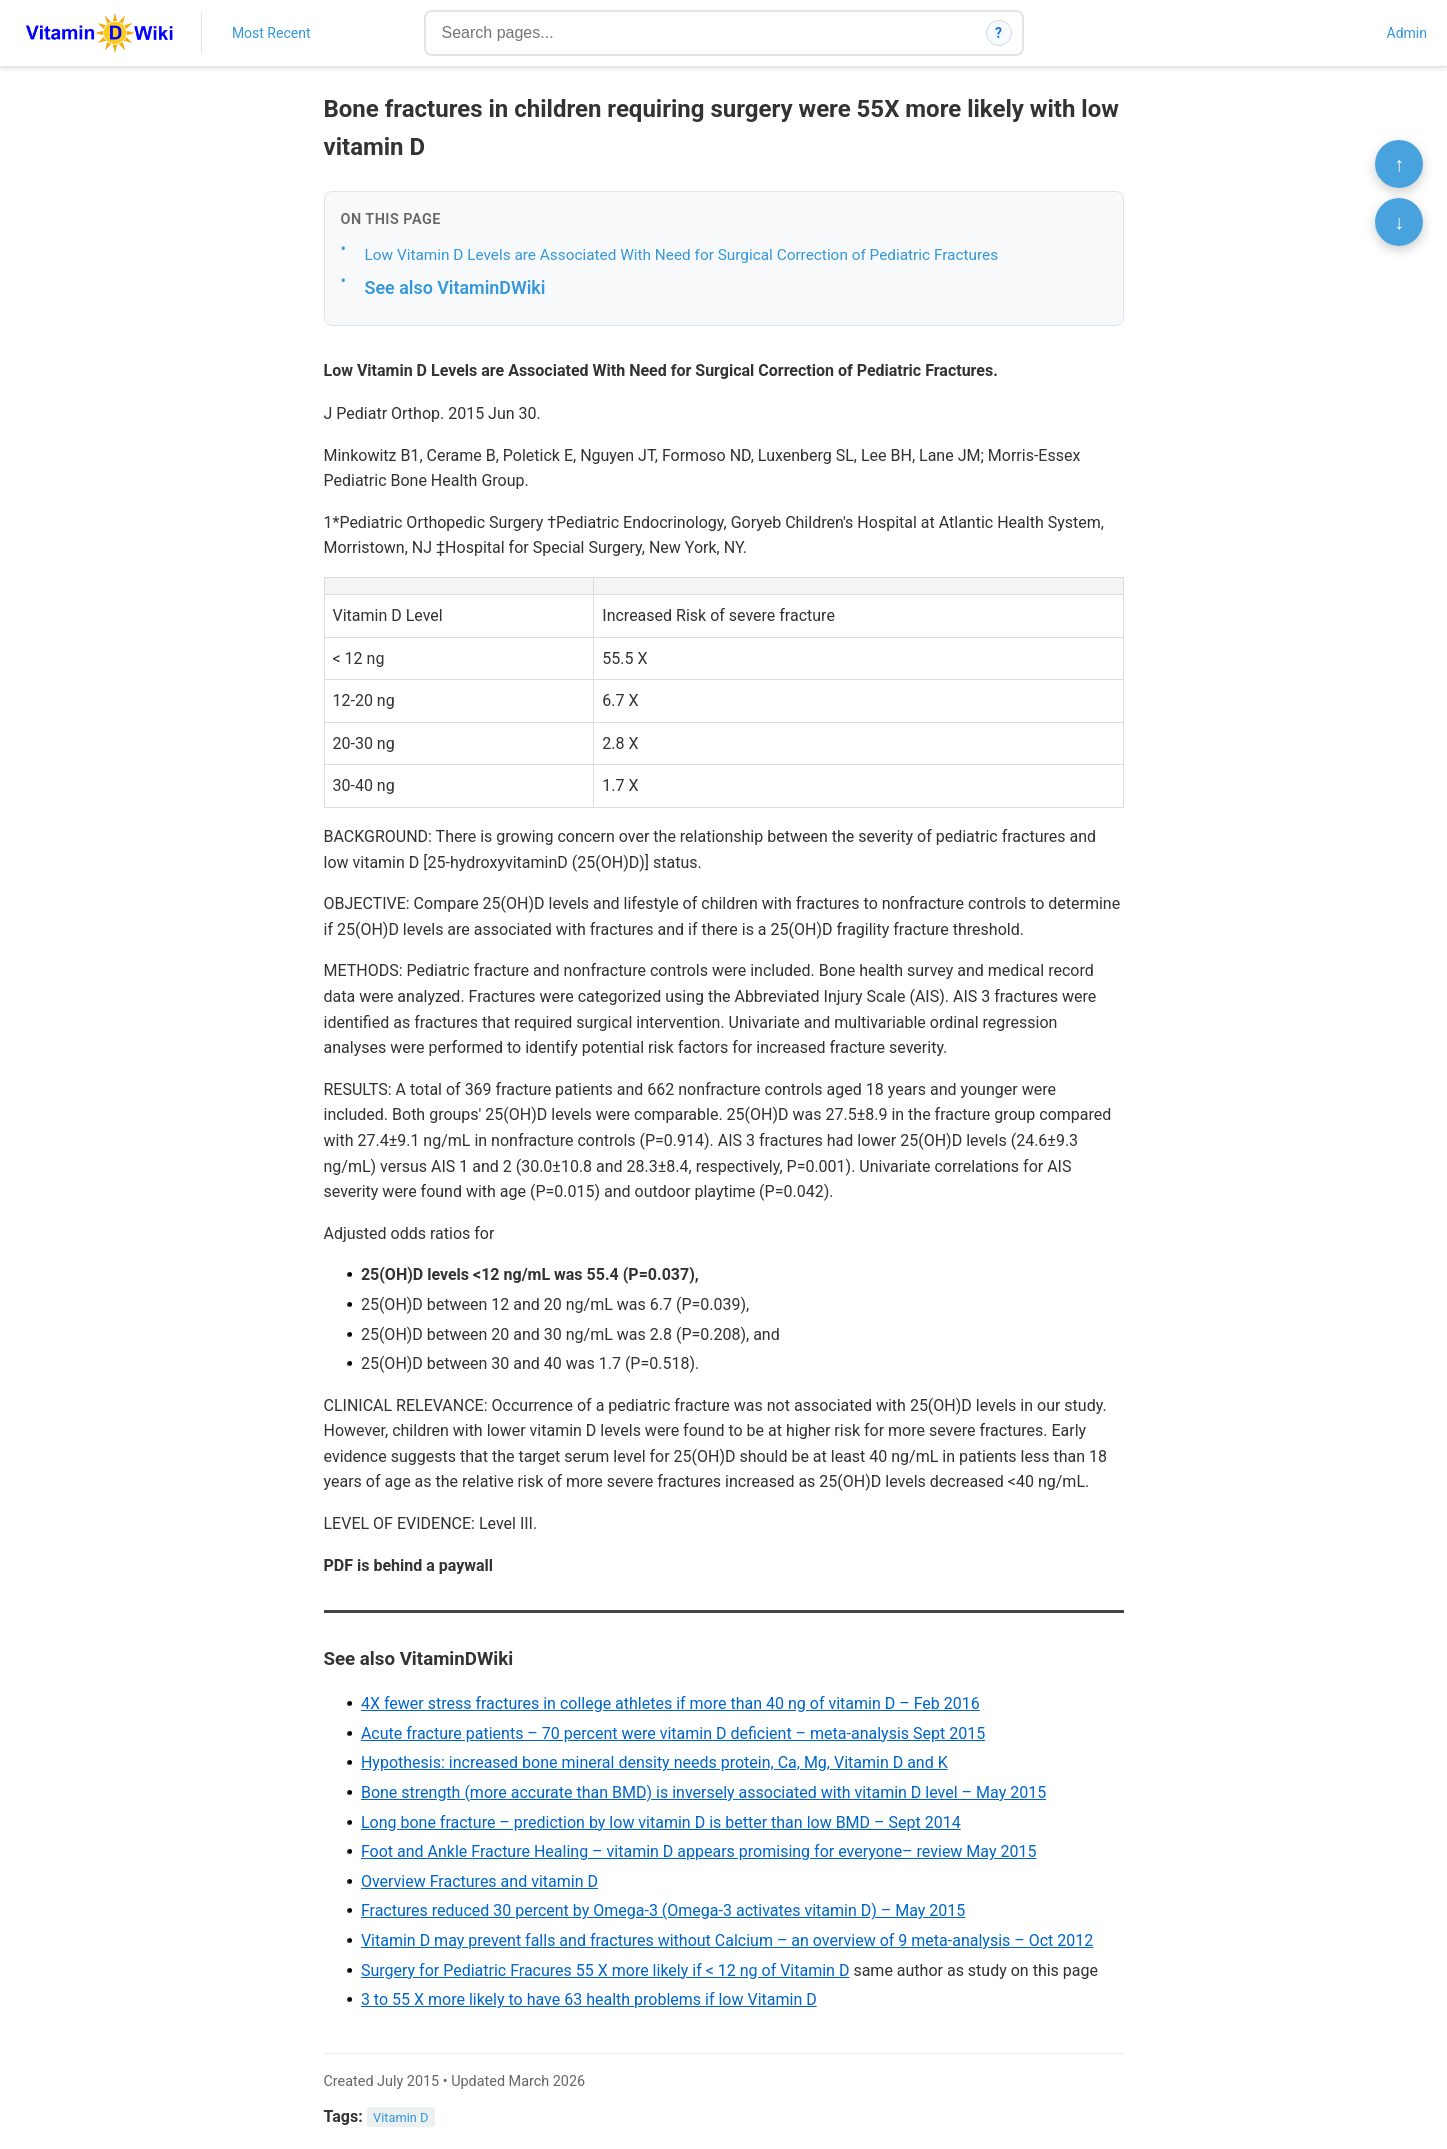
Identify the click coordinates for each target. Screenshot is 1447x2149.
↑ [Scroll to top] (1399, 164)
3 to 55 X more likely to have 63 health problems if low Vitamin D (589, 1999)
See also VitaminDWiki (455, 287)
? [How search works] (998, 33)
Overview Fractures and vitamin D (479, 1881)
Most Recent (271, 33)
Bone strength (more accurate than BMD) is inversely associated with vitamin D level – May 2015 (703, 1792)
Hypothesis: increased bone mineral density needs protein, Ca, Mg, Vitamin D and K (654, 1762)
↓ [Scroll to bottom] (1399, 222)
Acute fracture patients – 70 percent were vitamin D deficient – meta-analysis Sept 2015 (673, 1733)
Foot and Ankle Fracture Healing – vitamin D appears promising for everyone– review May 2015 (699, 1851)
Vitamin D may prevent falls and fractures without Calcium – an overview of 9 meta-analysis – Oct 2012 (727, 1940)
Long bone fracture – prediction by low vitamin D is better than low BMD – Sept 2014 (661, 1822)
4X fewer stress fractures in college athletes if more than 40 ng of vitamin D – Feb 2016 (670, 1703)
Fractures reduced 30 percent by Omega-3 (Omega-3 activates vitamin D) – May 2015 (663, 1910)
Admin (1407, 33)
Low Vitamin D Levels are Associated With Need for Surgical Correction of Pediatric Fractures (682, 255)
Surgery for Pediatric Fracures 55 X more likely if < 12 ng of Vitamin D (605, 1970)
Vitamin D (400, 2117)
